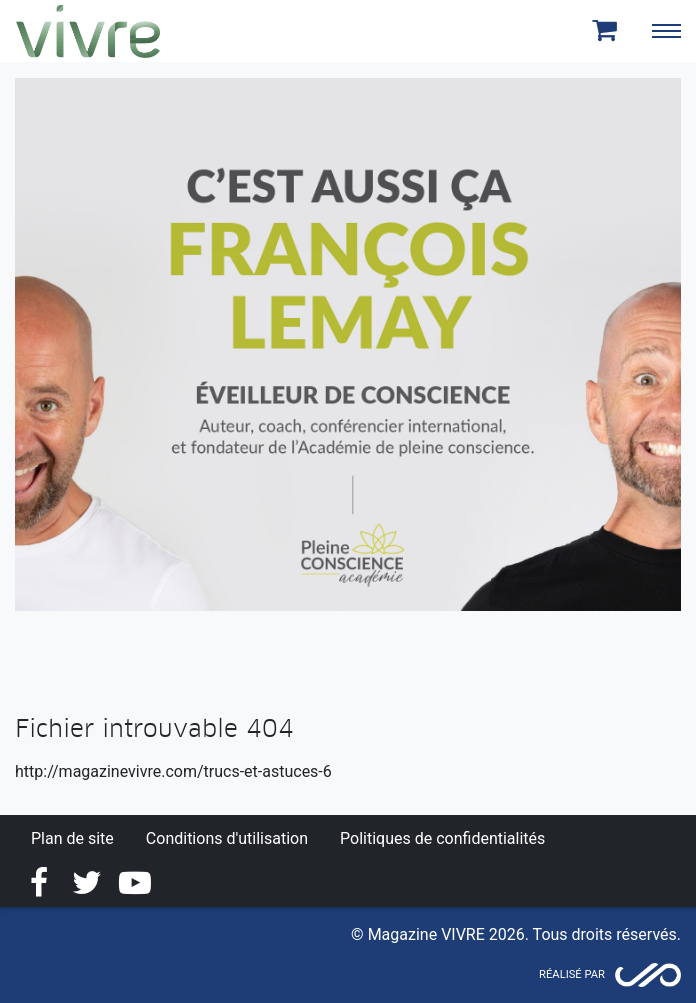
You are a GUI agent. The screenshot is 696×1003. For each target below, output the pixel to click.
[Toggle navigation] (666, 31)
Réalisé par (572, 974)
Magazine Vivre (88, 31)
